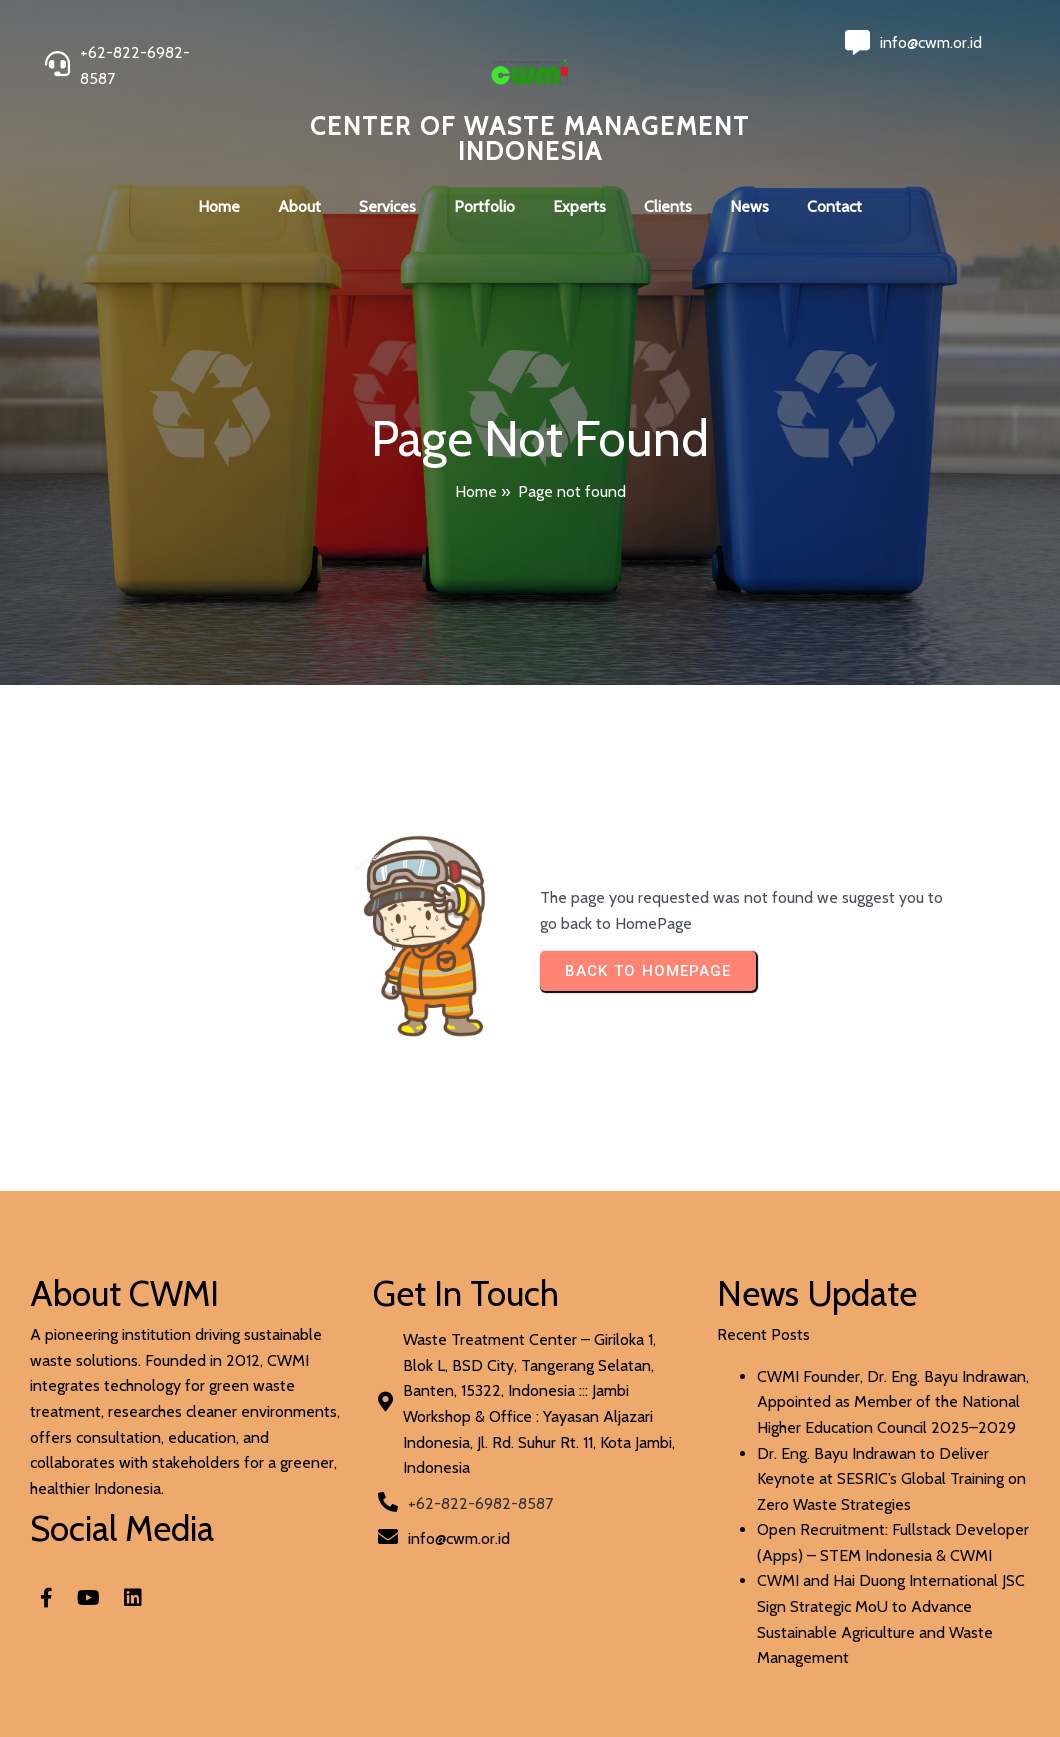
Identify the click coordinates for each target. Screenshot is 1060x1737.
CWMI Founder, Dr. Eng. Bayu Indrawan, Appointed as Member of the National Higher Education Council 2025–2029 (893, 1402)
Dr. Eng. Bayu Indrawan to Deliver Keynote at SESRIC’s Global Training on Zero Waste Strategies (891, 1479)
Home (476, 491)
